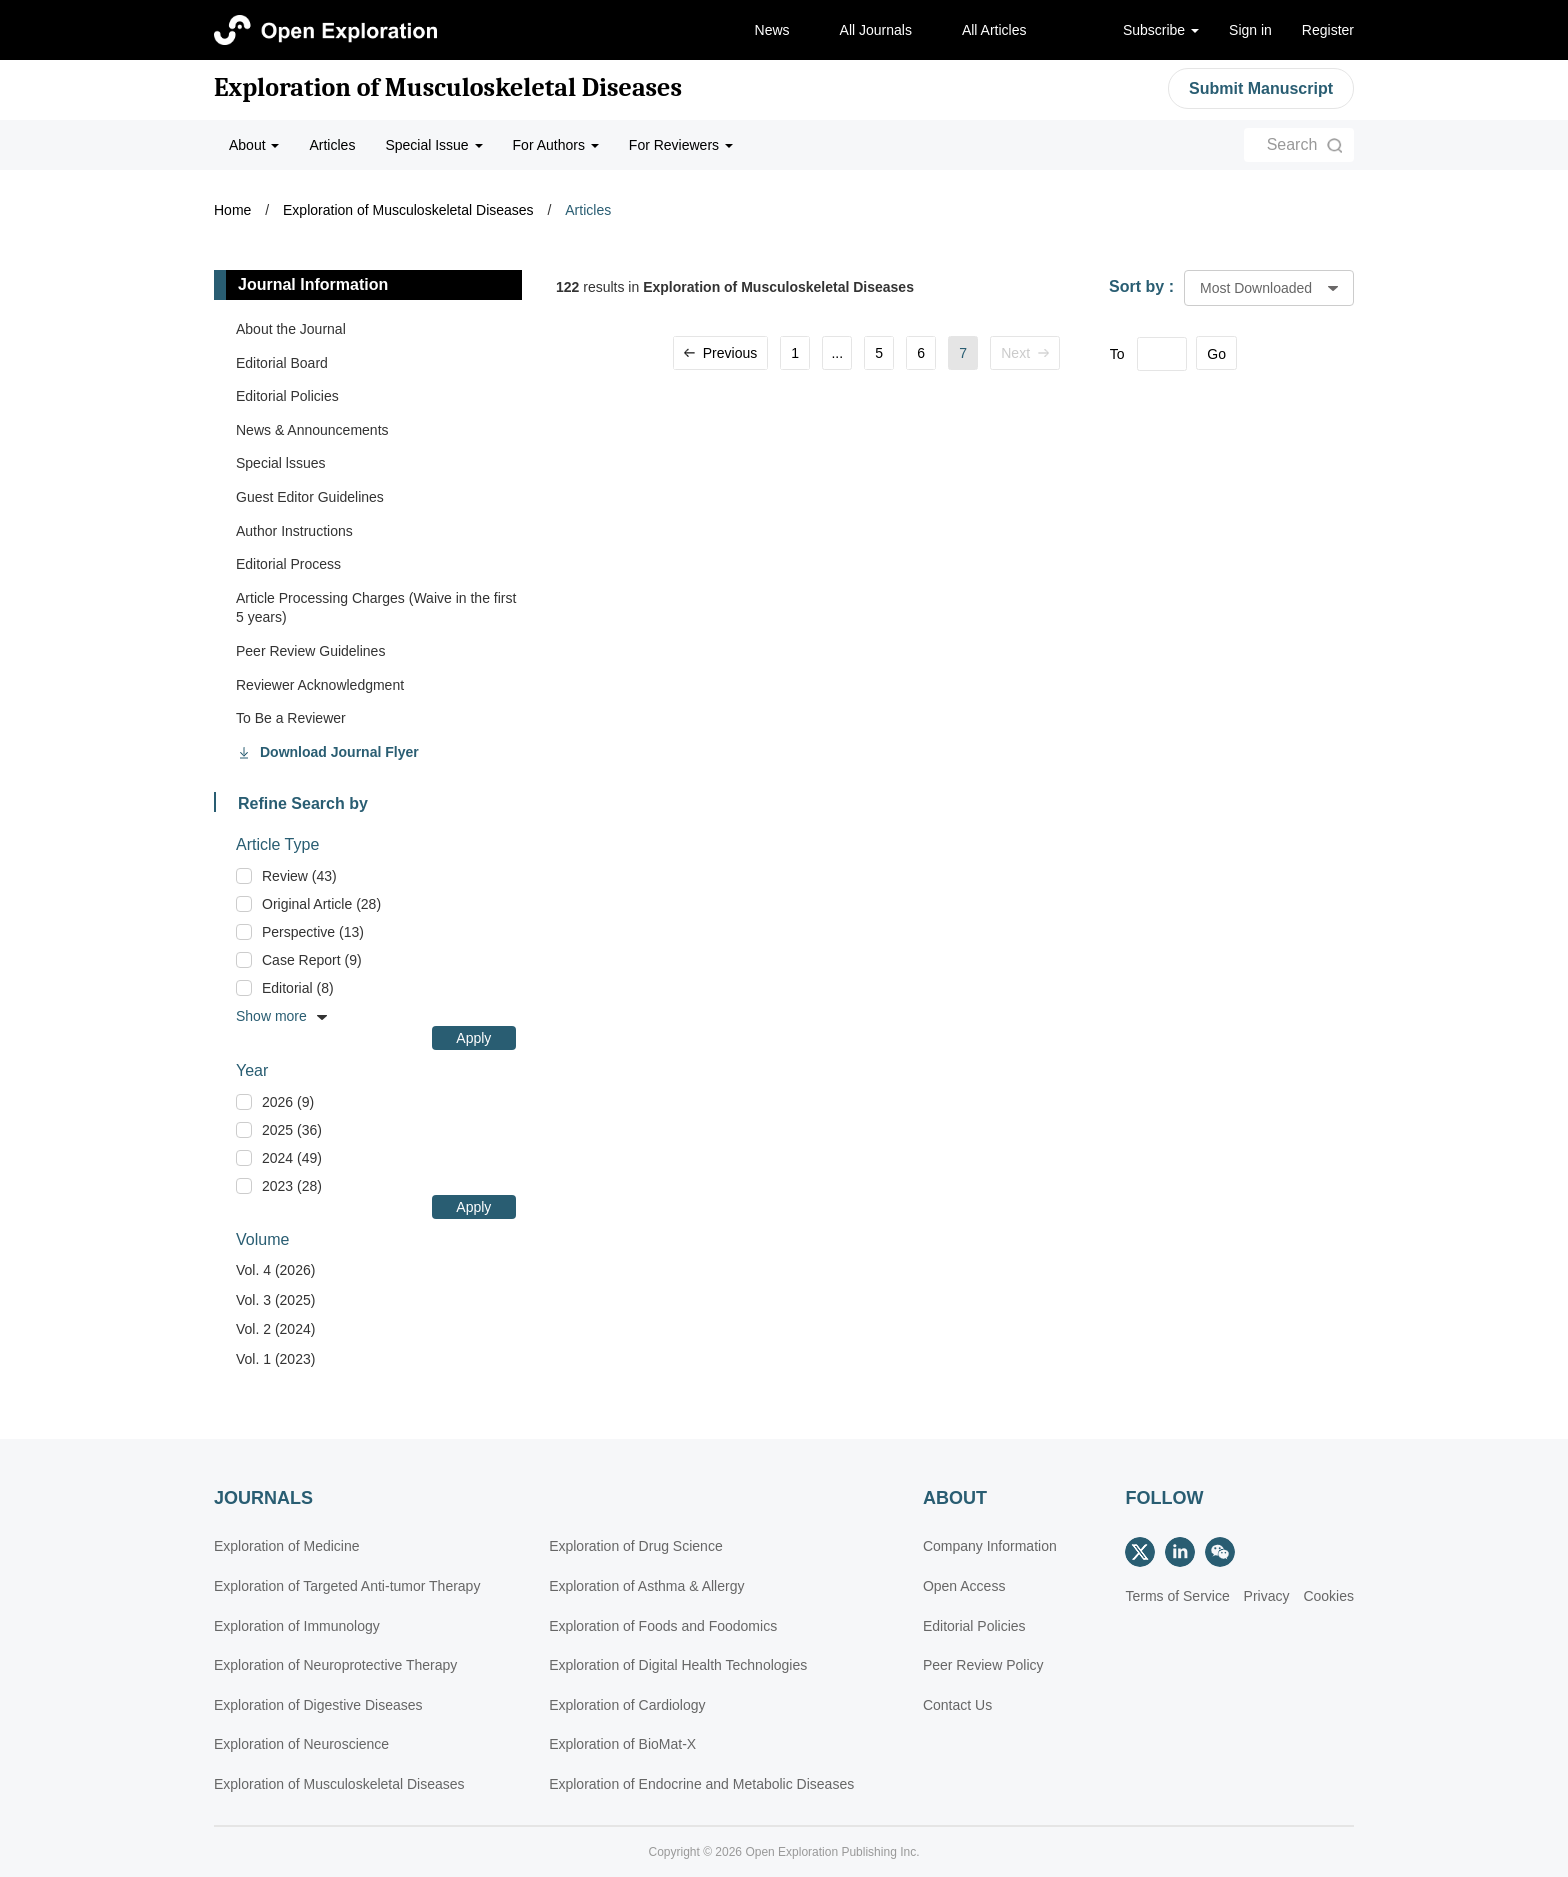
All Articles (994, 30)
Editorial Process (288, 564)
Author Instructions (294, 531)
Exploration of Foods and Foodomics (663, 1626)
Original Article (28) (321, 904)
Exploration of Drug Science (636, 1546)
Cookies (1328, 1596)
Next (1025, 353)
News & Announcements (312, 430)
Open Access (964, 1586)
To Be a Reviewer (291, 718)
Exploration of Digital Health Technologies (678, 1665)
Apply (473, 1038)
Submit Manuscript (1261, 88)
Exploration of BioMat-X (622, 1744)
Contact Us (957, 1705)
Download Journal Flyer (339, 752)
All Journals (876, 30)
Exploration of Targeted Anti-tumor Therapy (347, 1586)
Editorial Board (282, 363)
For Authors (556, 145)
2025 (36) (292, 1130)
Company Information (990, 1546)
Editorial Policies (287, 396)
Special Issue (433, 145)
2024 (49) (292, 1158)
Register (1328, 30)
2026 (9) (288, 1102)
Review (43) (299, 876)
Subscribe (1161, 30)
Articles (332, 145)
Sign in (1250, 30)
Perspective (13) (313, 932)
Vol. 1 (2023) (275, 1359)
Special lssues (281, 463)
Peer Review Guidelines (310, 651)
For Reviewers (681, 145)
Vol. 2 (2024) (275, 1329)
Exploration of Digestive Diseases (318, 1705)
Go (1216, 354)
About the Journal (291, 329)
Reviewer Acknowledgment (320, 685)
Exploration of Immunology (297, 1626)
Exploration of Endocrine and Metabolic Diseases (701, 1784)
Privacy (1267, 1596)
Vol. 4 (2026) (275, 1270)
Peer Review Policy (983, 1665)
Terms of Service (1177, 1596)
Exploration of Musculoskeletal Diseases (448, 88)
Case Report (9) (312, 960)
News (772, 30)
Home (232, 210)
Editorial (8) (298, 988)
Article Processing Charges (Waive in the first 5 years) (376, 608)
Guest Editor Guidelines (310, 497)
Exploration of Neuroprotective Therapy (335, 1665)
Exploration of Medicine (287, 1546)
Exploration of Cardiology (627, 1705)
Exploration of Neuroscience (301, 1744)
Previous (720, 353)
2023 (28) (292, 1186)
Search (1292, 144)
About (254, 145)
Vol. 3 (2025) (275, 1300)
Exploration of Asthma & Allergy (646, 1586)
